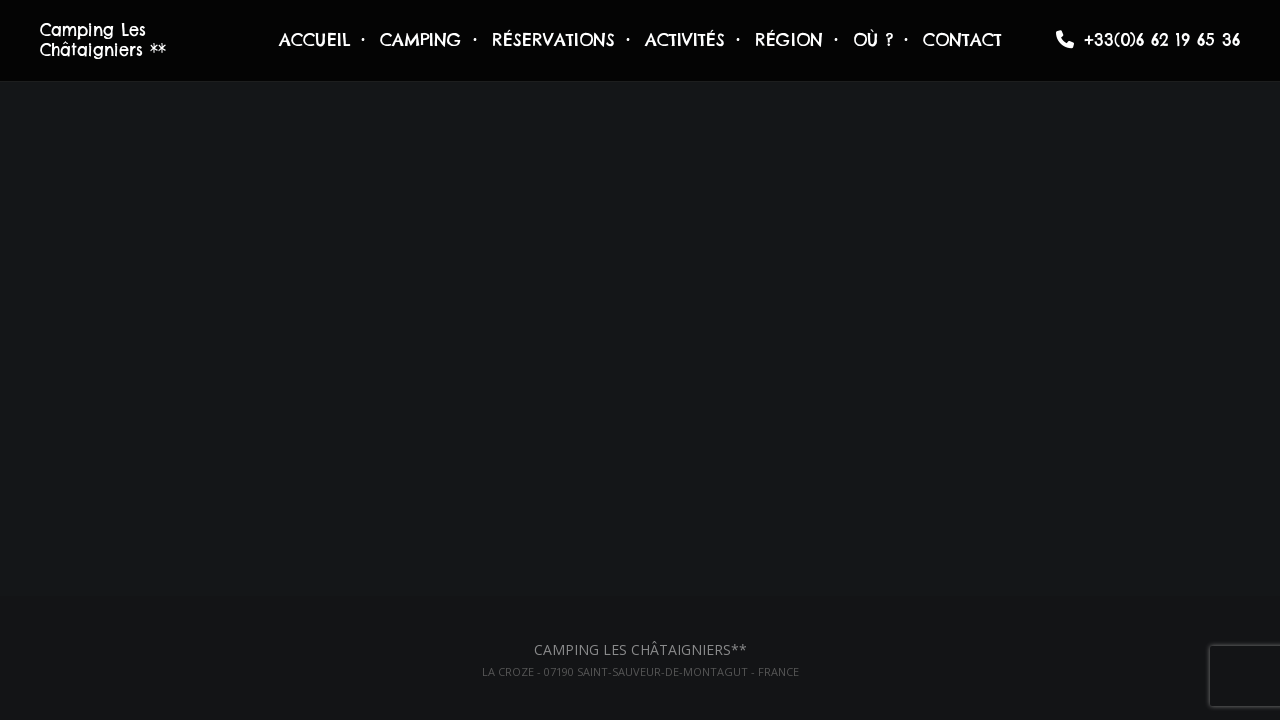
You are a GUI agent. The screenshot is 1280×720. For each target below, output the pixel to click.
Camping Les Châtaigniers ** (103, 40)
